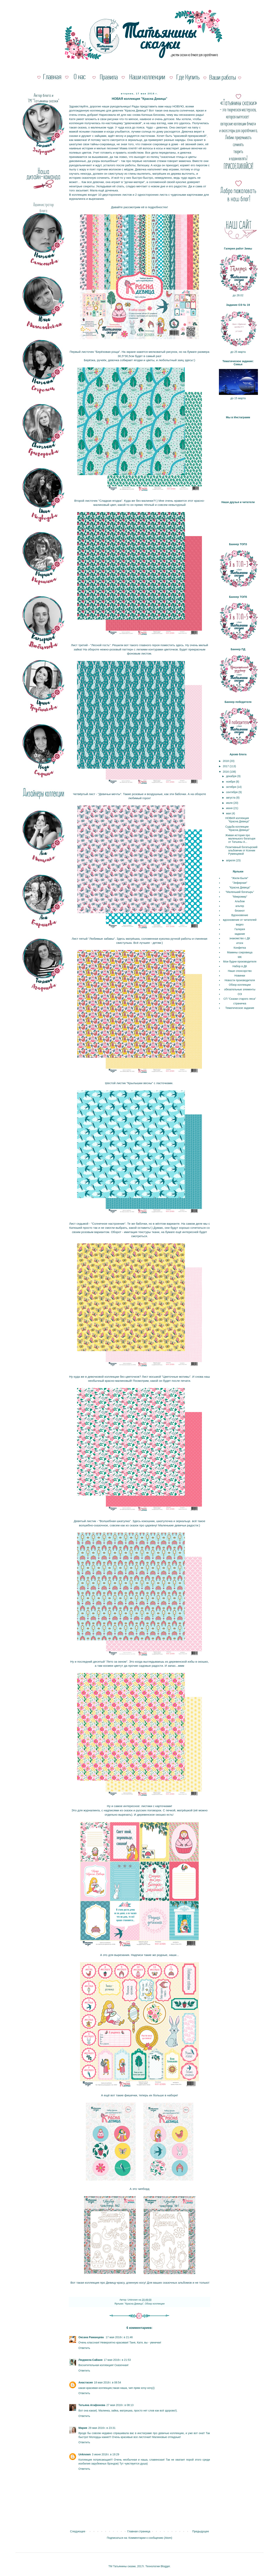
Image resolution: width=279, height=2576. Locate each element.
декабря (231, 776)
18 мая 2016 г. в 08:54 (107, 2382)
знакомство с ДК (239, 938)
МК (240, 957)
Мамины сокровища (239, 952)
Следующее (77, 2531)
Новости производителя (240, 980)
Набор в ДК (240, 966)
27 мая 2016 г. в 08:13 (119, 2405)
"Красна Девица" (134, 2303)
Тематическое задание (239, 1007)
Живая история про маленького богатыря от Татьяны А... (240, 838)
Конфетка (240, 947)
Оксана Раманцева (91, 2337)
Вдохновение (239, 915)
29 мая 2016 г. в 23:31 (102, 2427)
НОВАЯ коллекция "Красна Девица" (237, 819)
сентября (232, 792)
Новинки (239, 975)
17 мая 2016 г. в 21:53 (117, 2359)
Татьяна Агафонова (91, 2405)
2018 (226, 761)
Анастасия (85, 2382)
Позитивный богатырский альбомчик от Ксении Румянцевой (241, 850)
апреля (231, 860)
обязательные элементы (239, 989)
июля (229, 802)
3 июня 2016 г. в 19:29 (105, 2454)
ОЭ (240, 994)
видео (239, 924)
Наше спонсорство (240, 970)
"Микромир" (239, 896)
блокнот (240, 910)
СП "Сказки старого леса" (240, 998)
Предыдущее (200, 2531)
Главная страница (138, 2531)
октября (231, 786)
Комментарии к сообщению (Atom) (150, 2537)
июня (229, 808)
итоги (239, 943)
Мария (82, 2427)
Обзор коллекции (155, 2303)
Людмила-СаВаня (90, 2359)
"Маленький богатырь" (240, 891)
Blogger (165, 2566)
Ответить (84, 2348)
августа (231, 797)
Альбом (240, 901)
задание (240, 933)
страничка (239, 1003)
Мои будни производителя (239, 961)
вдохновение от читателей (240, 919)
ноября (231, 781)
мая (229, 813)
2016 (226, 771)
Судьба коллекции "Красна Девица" (237, 828)
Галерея (240, 929)
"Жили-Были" (239, 878)
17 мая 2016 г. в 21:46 (119, 2337)
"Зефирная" (239, 882)
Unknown (84, 2454)
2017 (226, 766)
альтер (239, 906)
